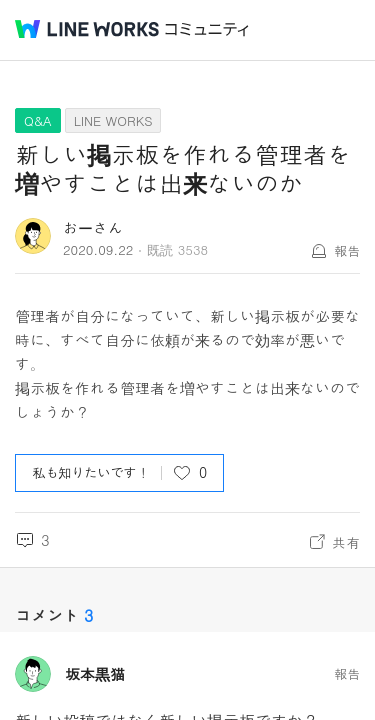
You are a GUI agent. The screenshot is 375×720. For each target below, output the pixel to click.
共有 (346, 542)
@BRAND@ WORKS (87, 29)
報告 (347, 250)
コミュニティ (207, 29)
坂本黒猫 (95, 674)
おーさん (93, 227)
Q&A (38, 120)
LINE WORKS (113, 120)
